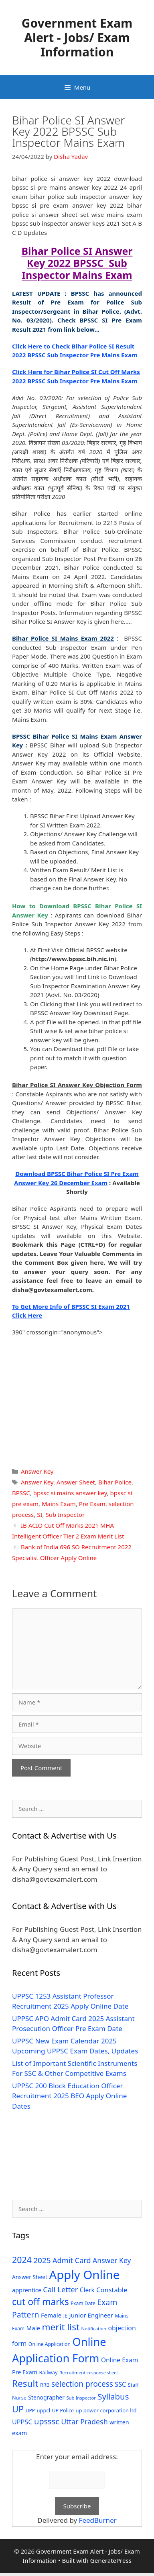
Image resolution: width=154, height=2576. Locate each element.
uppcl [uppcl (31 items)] (44, 2410)
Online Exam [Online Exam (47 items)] (119, 2360)
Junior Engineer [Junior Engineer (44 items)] (91, 2315)
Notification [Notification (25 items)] (93, 2329)
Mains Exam (59, 1504)
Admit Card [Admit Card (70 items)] (72, 2260)
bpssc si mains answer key (70, 1493)
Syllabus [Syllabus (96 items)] (113, 2396)
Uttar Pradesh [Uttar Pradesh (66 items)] (84, 2421)
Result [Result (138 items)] (25, 2383)
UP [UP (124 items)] (18, 2409)
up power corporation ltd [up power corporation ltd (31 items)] (105, 2410)
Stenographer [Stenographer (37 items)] (46, 2397)
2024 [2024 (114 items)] (22, 2260)
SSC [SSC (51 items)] (120, 2384)
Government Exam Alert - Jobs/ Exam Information (77, 37)
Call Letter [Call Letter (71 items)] (60, 2289)
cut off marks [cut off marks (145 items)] (40, 2302)
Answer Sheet (76, 1482)
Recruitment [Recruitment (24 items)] (72, 2373)
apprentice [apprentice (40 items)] (26, 2290)
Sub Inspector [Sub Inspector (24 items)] (80, 2398)
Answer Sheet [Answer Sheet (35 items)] (29, 2277)
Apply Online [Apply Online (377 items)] (84, 2275)
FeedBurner (98, 2520)
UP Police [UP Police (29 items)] (63, 2410)
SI (39, 1514)
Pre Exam (92, 1504)
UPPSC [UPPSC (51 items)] (22, 2422)
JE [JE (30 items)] (65, 2315)
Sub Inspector (65, 1514)
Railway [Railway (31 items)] (48, 2372)
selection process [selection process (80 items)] (82, 2384)
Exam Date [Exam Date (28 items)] (83, 2303)
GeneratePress (111, 2560)
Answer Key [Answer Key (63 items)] (112, 2260)
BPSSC (21, 1493)
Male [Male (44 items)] (33, 2328)
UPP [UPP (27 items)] (30, 2410)
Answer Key (37, 1471)
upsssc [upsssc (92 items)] (46, 2421)
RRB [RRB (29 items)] (45, 2385)
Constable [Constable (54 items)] (111, 2289)
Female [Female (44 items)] (51, 2315)
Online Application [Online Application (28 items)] (49, 2344)
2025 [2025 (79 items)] (42, 2260)
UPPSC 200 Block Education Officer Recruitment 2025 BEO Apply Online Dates (69, 2096)
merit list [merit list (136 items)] (60, 2327)
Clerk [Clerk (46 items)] (87, 2290)
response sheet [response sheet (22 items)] (102, 2373)
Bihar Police (115, 1482)
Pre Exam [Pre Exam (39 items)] (24, 2372)
